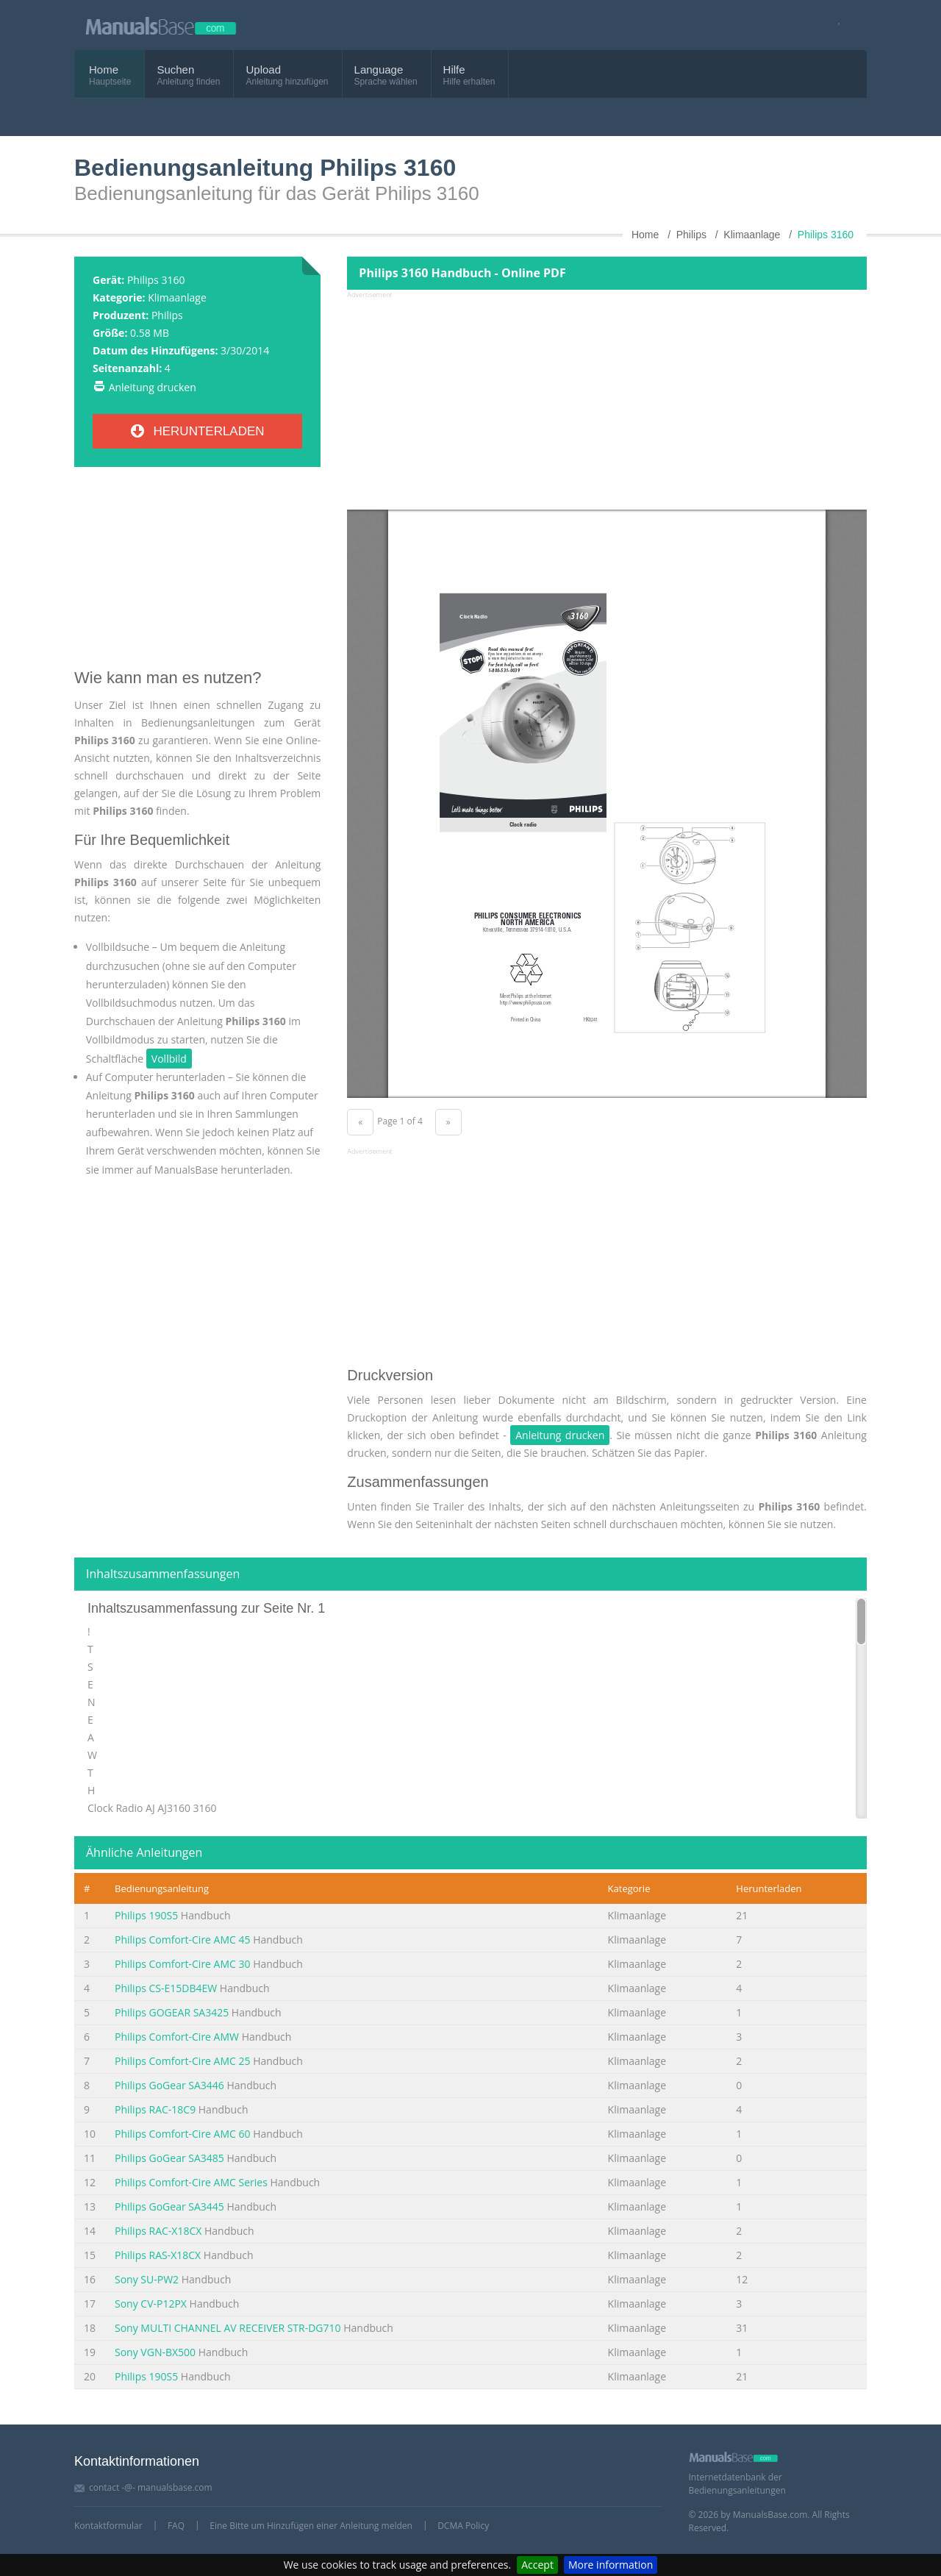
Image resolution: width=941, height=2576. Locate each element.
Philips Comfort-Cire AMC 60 (183, 2134)
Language (379, 69)
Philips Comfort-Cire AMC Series (191, 2182)
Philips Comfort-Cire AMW (177, 2037)
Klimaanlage (177, 297)
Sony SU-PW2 (147, 2279)
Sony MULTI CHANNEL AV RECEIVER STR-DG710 (228, 2328)
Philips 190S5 (146, 1915)
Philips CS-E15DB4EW (166, 1988)
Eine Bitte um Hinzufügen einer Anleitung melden (311, 2525)
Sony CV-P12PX (151, 2304)
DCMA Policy (463, 2525)
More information (610, 2565)
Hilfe (454, 69)
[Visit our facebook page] (834, 25)
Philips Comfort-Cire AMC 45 (183, 1940)
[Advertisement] (197, 574)
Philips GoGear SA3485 (169, 2158)
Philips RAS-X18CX (158, 2255)
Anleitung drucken (152, 387)
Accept (537, 2565)
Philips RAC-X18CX (158, 2231)
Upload (263, 69)
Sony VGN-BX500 (155, 2352)
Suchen (175, 69)
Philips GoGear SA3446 (169, 2085)
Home (103, 69)
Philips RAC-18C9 (155, 2109)
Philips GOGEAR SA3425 (172, 2012)
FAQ (176, 2525)
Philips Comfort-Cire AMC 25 (183, 2061)
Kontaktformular (108, 2525)
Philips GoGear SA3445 (169, 2206)
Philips (167, 315)
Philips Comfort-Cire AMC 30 (183, 1964)
